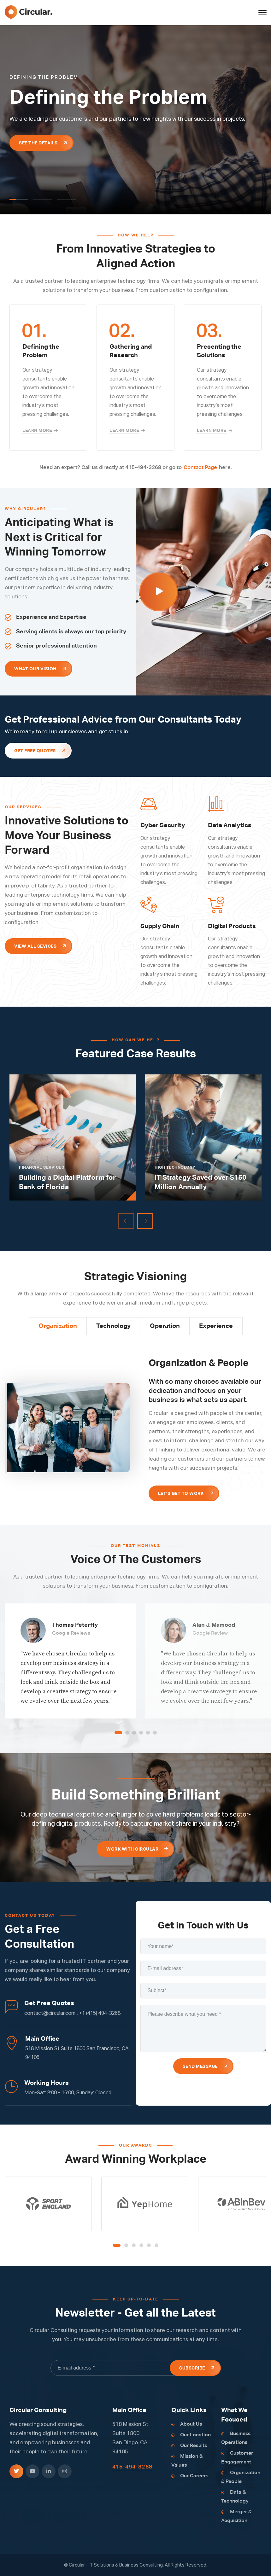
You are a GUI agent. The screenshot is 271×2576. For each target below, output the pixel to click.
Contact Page (200, 467)
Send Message (200, 2066)
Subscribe (192, 2368)
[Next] (145, 1221)
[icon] (16, 2471)
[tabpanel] (135, 119)
